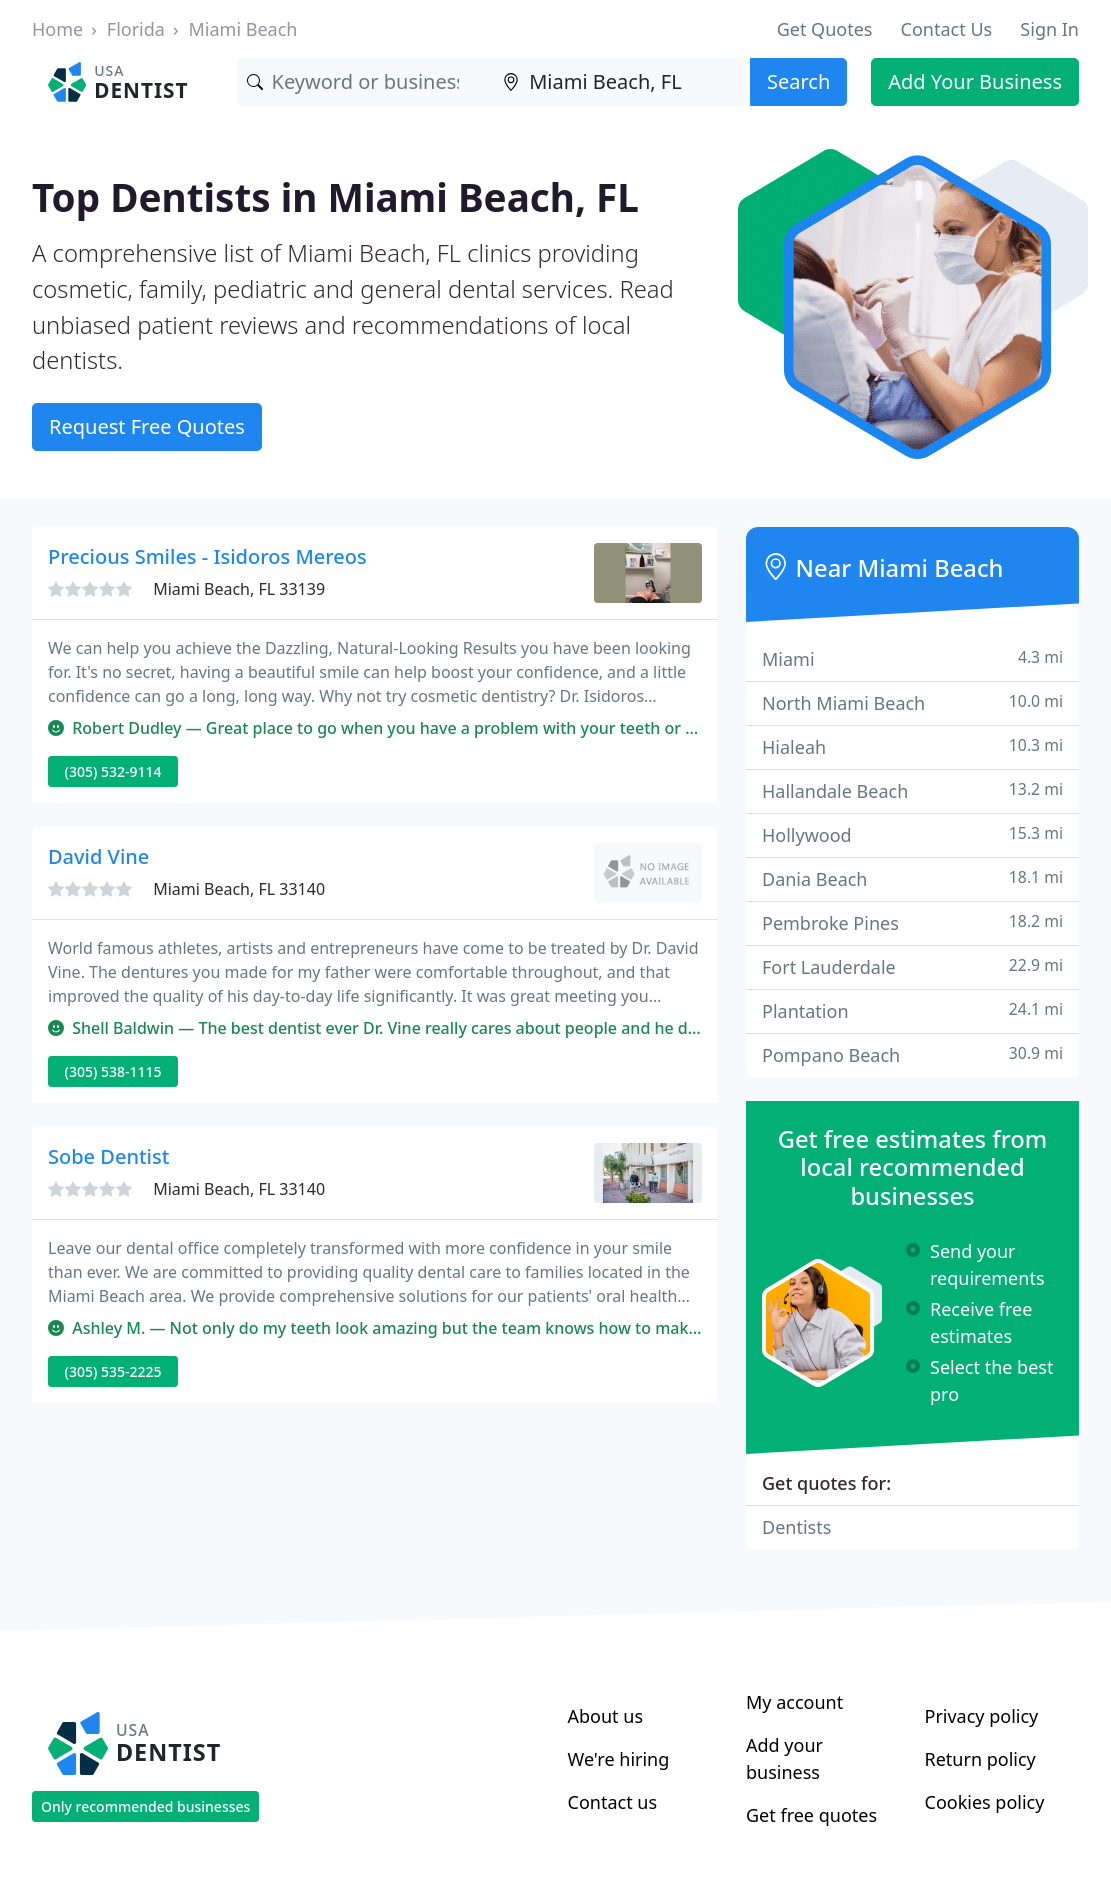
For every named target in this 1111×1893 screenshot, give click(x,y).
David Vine (98, 856)
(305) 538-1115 (113, 1071)
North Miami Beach (912, 702)
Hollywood (912, 834)
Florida (136, 29)
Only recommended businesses (145, 1806)
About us (606, 1716)
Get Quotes (825, 29)
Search (798, 81)
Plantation (912, 1010)
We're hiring (619, 1759)
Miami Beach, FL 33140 (239, 889)
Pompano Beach (912, 1054)
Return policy (980, 1759)
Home (57, 29)
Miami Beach (243, 29)
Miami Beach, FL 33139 (239, 589)
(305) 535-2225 (113, 1371)
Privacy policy (982, 1716)
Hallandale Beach (912, 790)
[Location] (621, 82)
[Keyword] (365, 82)
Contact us (613, 1802)
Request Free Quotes (147, 426)
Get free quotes (811, 1815)
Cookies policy (985, 1802)
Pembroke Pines (912, 922)
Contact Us (947, 29)
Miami (912, 658)
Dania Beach (912, 878)
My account (794, 1702)
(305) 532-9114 (113, 771)
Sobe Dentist (108, 1156)
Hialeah (912, 746)
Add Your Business (975, 81)
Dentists (796, 1527)
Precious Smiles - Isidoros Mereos (207, 556)
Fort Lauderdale (912, 966)
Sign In (1049, 29)
